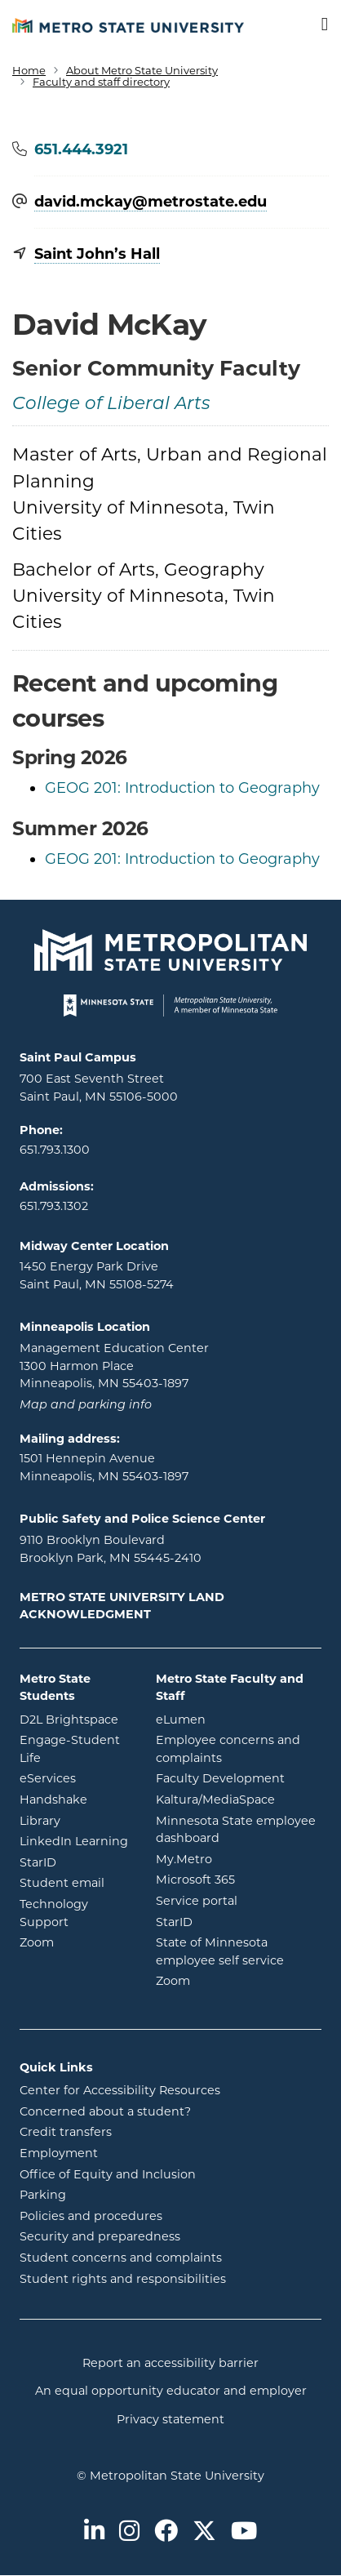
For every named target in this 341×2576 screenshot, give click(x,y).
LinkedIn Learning (75, 1840)
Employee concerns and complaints (228, 1749)
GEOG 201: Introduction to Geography (182, 788)
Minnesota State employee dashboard (238, 1829)
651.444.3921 (81, 149)
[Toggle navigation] (314, 25)
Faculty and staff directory (101, 81)
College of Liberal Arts (111, 404)
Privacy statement (170, 2419)
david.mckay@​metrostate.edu (150, 202)
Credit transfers (66, 2131)
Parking (43, 2194)
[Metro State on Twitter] (204, 2532)
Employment (59, 2153)
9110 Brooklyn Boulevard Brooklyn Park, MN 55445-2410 (111, 1549)
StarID (75, 1861)
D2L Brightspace (75, 1719)
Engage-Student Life (75, 1749)
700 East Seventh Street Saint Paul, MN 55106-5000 (99, 1087)
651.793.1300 (55, 1149)
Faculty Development (220, 1778)
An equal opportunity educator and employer (171, 2390)
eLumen (238, 1719)
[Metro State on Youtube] (244, 2532)
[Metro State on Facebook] (166, 2532)
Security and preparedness (100, 2236)
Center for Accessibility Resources (120, 2090)
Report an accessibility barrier (170, 2363)
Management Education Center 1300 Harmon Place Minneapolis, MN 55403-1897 (114, 1365)
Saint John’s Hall (97, 254)
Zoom (75, 1941)
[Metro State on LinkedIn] (94, 2532)
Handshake (75, 1799)
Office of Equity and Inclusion (108, 2174)
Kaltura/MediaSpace (238, 1799)
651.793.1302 (54, 1206)
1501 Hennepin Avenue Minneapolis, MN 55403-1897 (104, 1467)
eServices (75, 1777)
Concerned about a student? (105, 2111)
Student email (75, 1882)
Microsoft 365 (238, 1879)
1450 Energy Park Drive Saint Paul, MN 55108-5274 (97, 1275)
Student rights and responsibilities (123, 2278)
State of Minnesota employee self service (238, 1951)
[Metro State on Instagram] (129, 2532)
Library (75, 1820)
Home (29, 70)
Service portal (238, 1900)
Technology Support (54, 1913)
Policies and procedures (91, 2216)
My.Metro (238, 1858)
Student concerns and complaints (121, 2257)
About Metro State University (142, 70)
